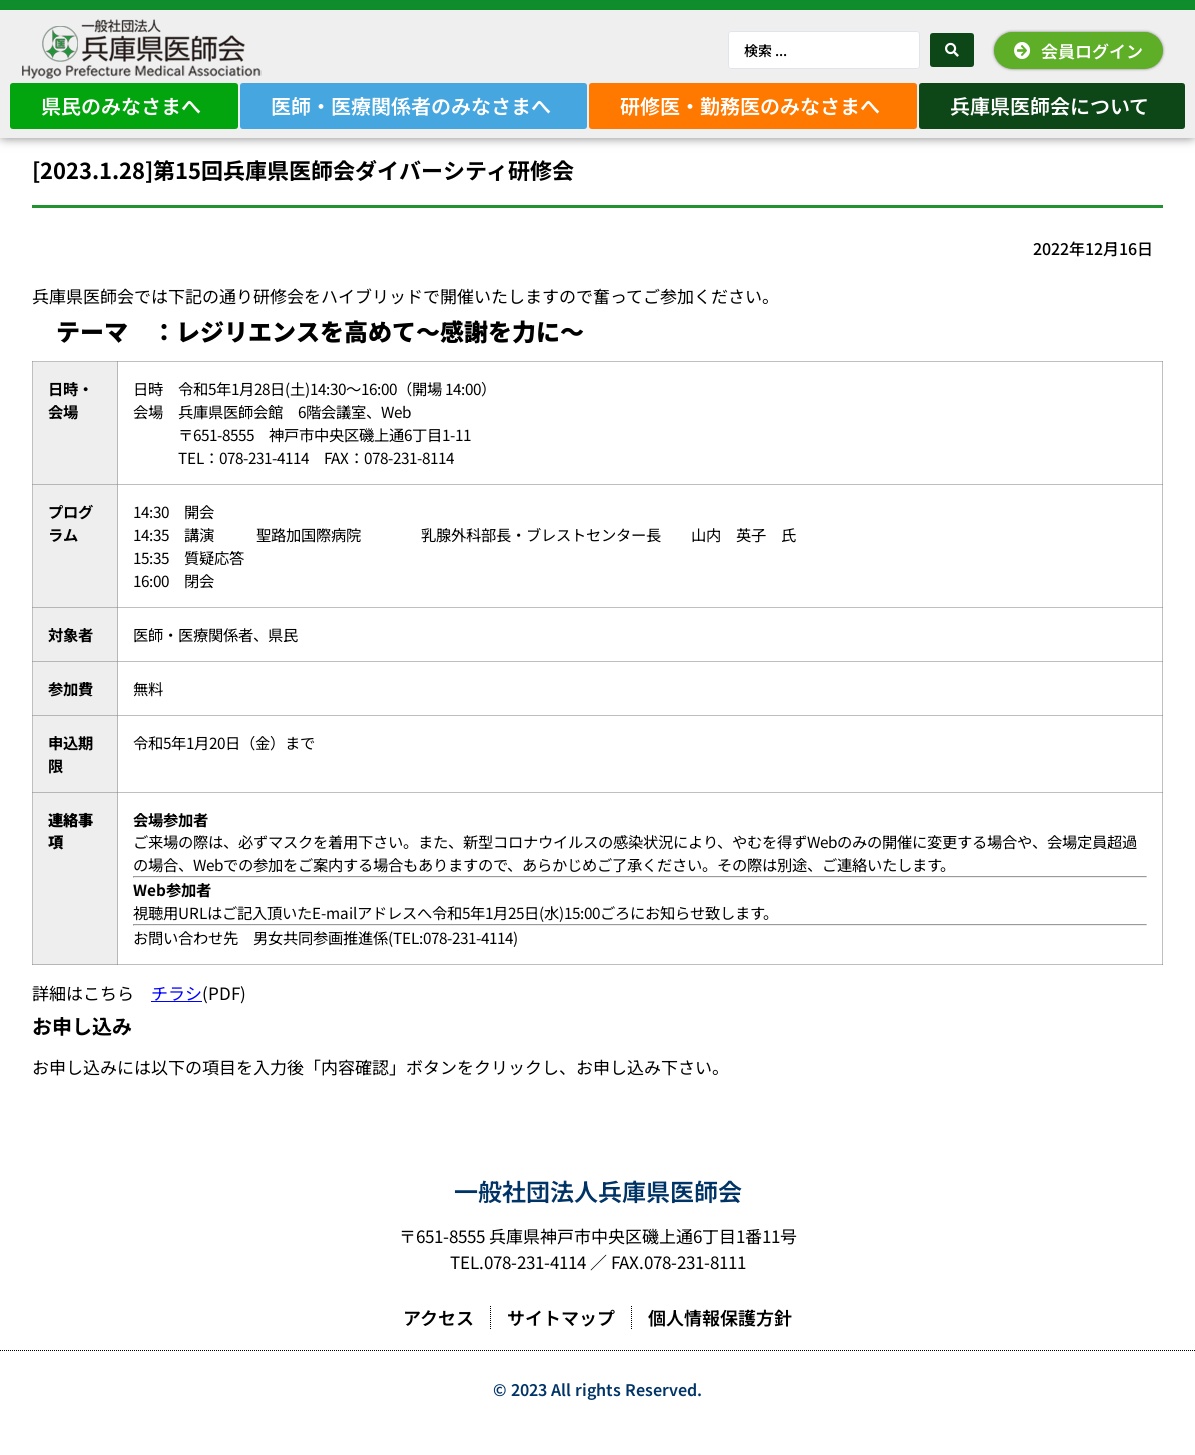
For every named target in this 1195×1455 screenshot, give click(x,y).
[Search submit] (952, 50)
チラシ (176, 1020)
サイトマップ (561, 1345)
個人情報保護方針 (720, 1345)
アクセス (438, 1345)
